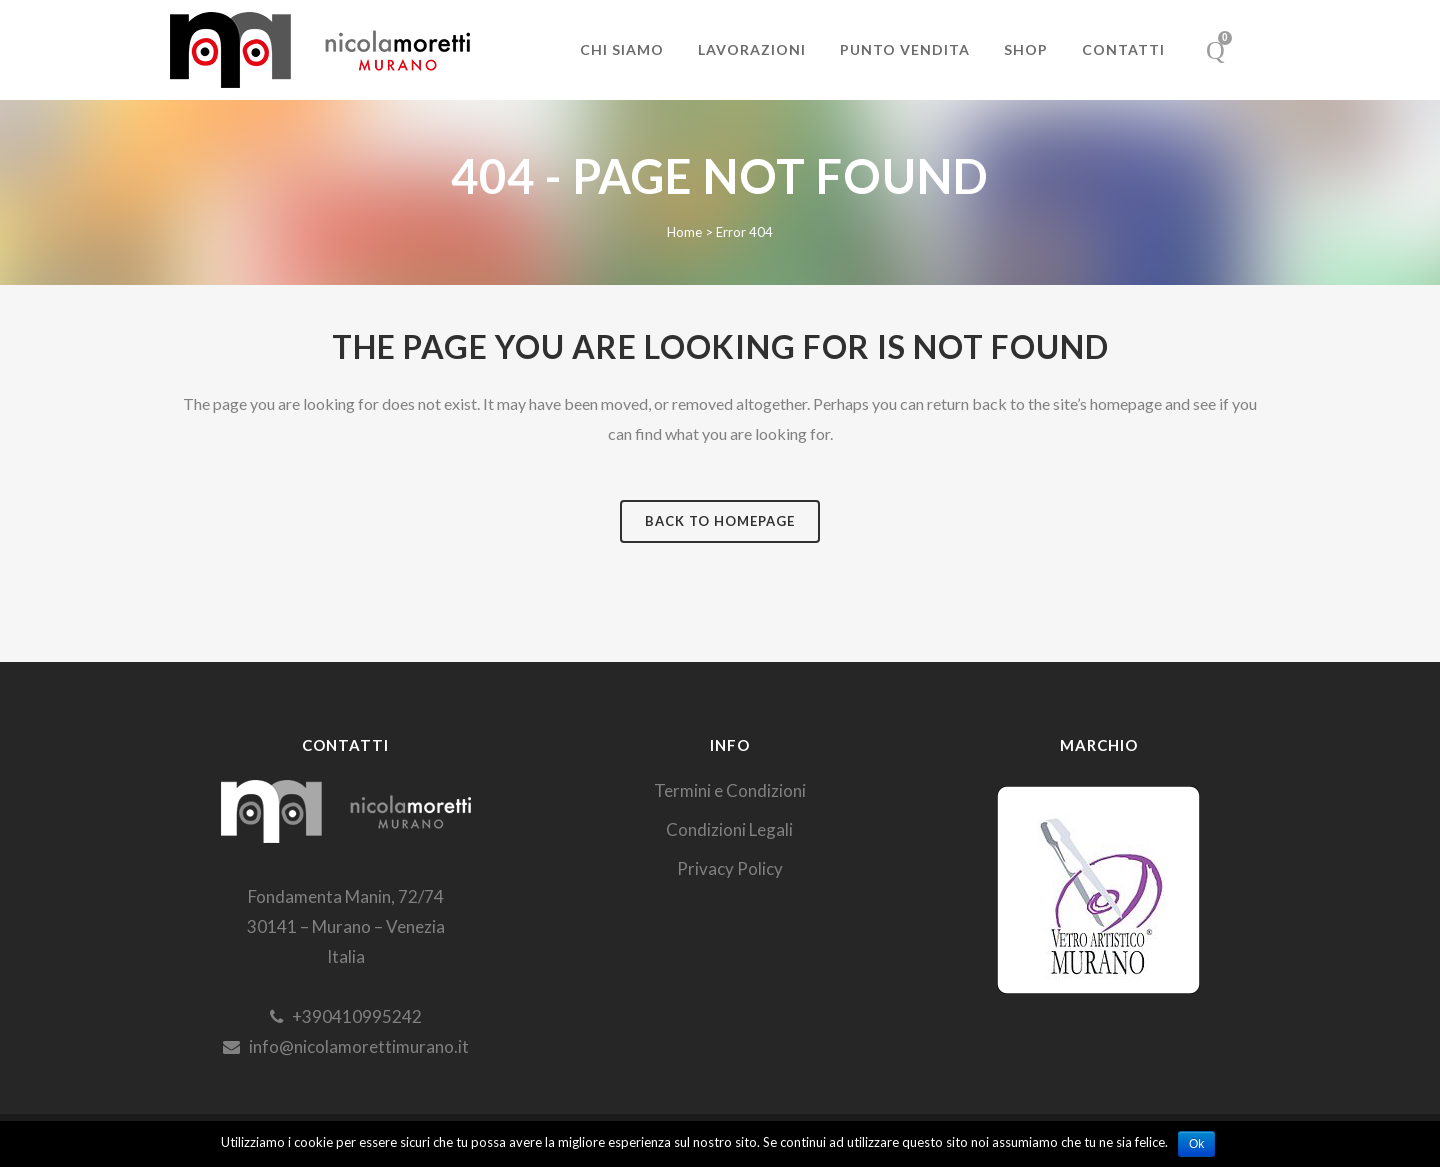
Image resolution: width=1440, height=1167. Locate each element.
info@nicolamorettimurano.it (346, 1046)
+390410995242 (346, 1016)
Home (684, 232)
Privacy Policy (730, 868)
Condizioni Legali (729, 829)
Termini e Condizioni (730, 790)
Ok (1196, 1144)
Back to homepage (720, 521)
